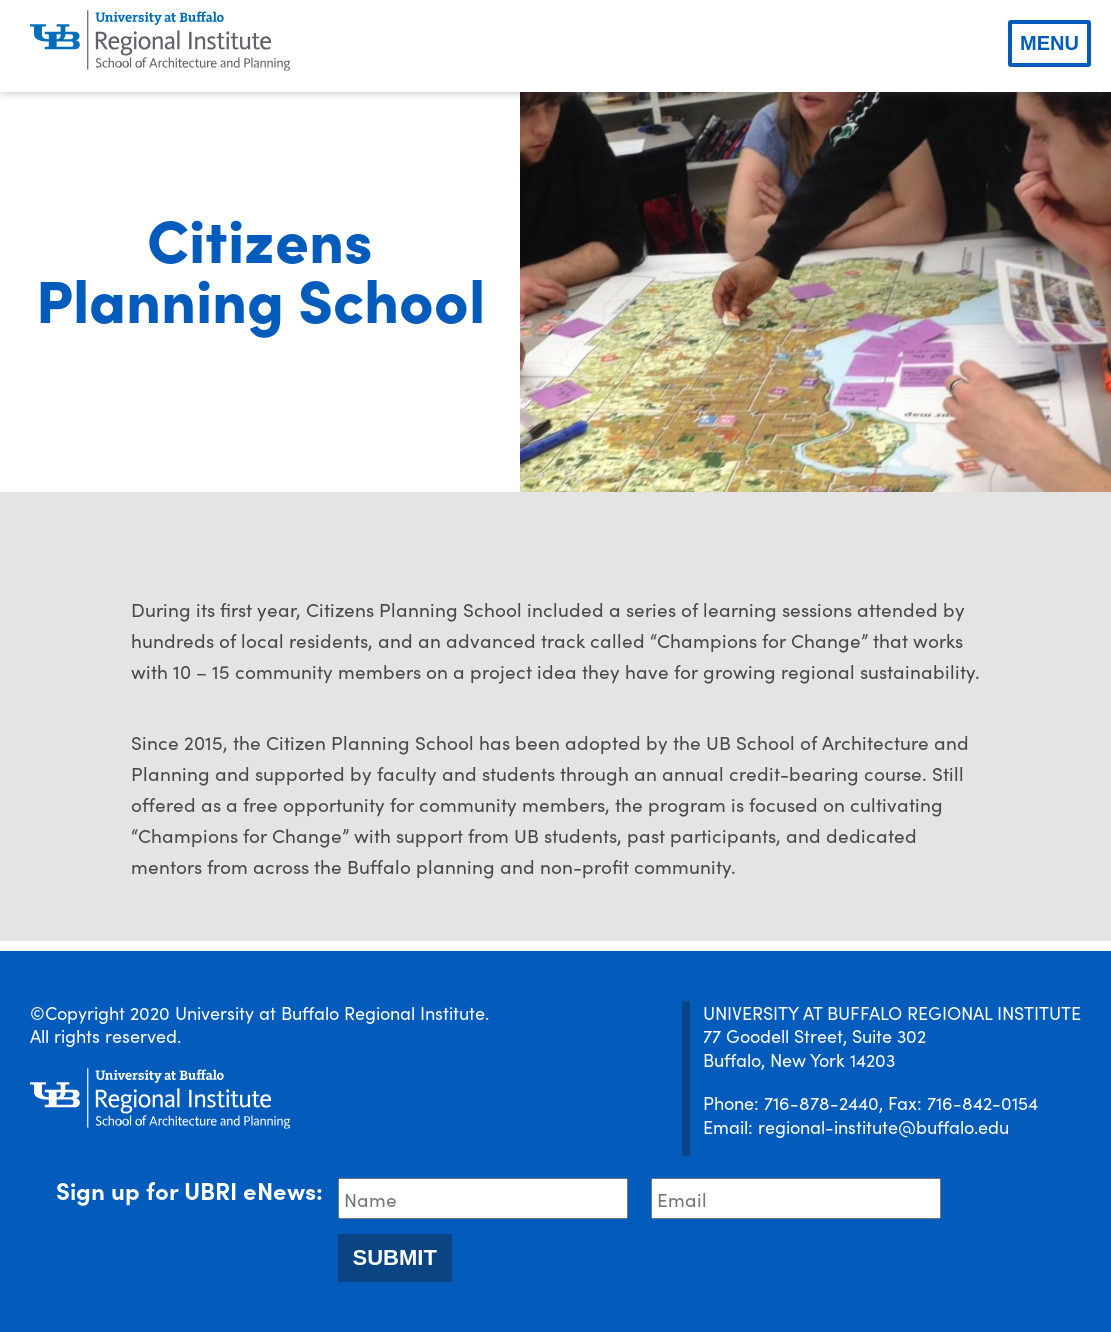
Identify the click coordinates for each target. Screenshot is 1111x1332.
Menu (1049, 43)
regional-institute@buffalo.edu (883, 1126)
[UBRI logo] (160, 41)
